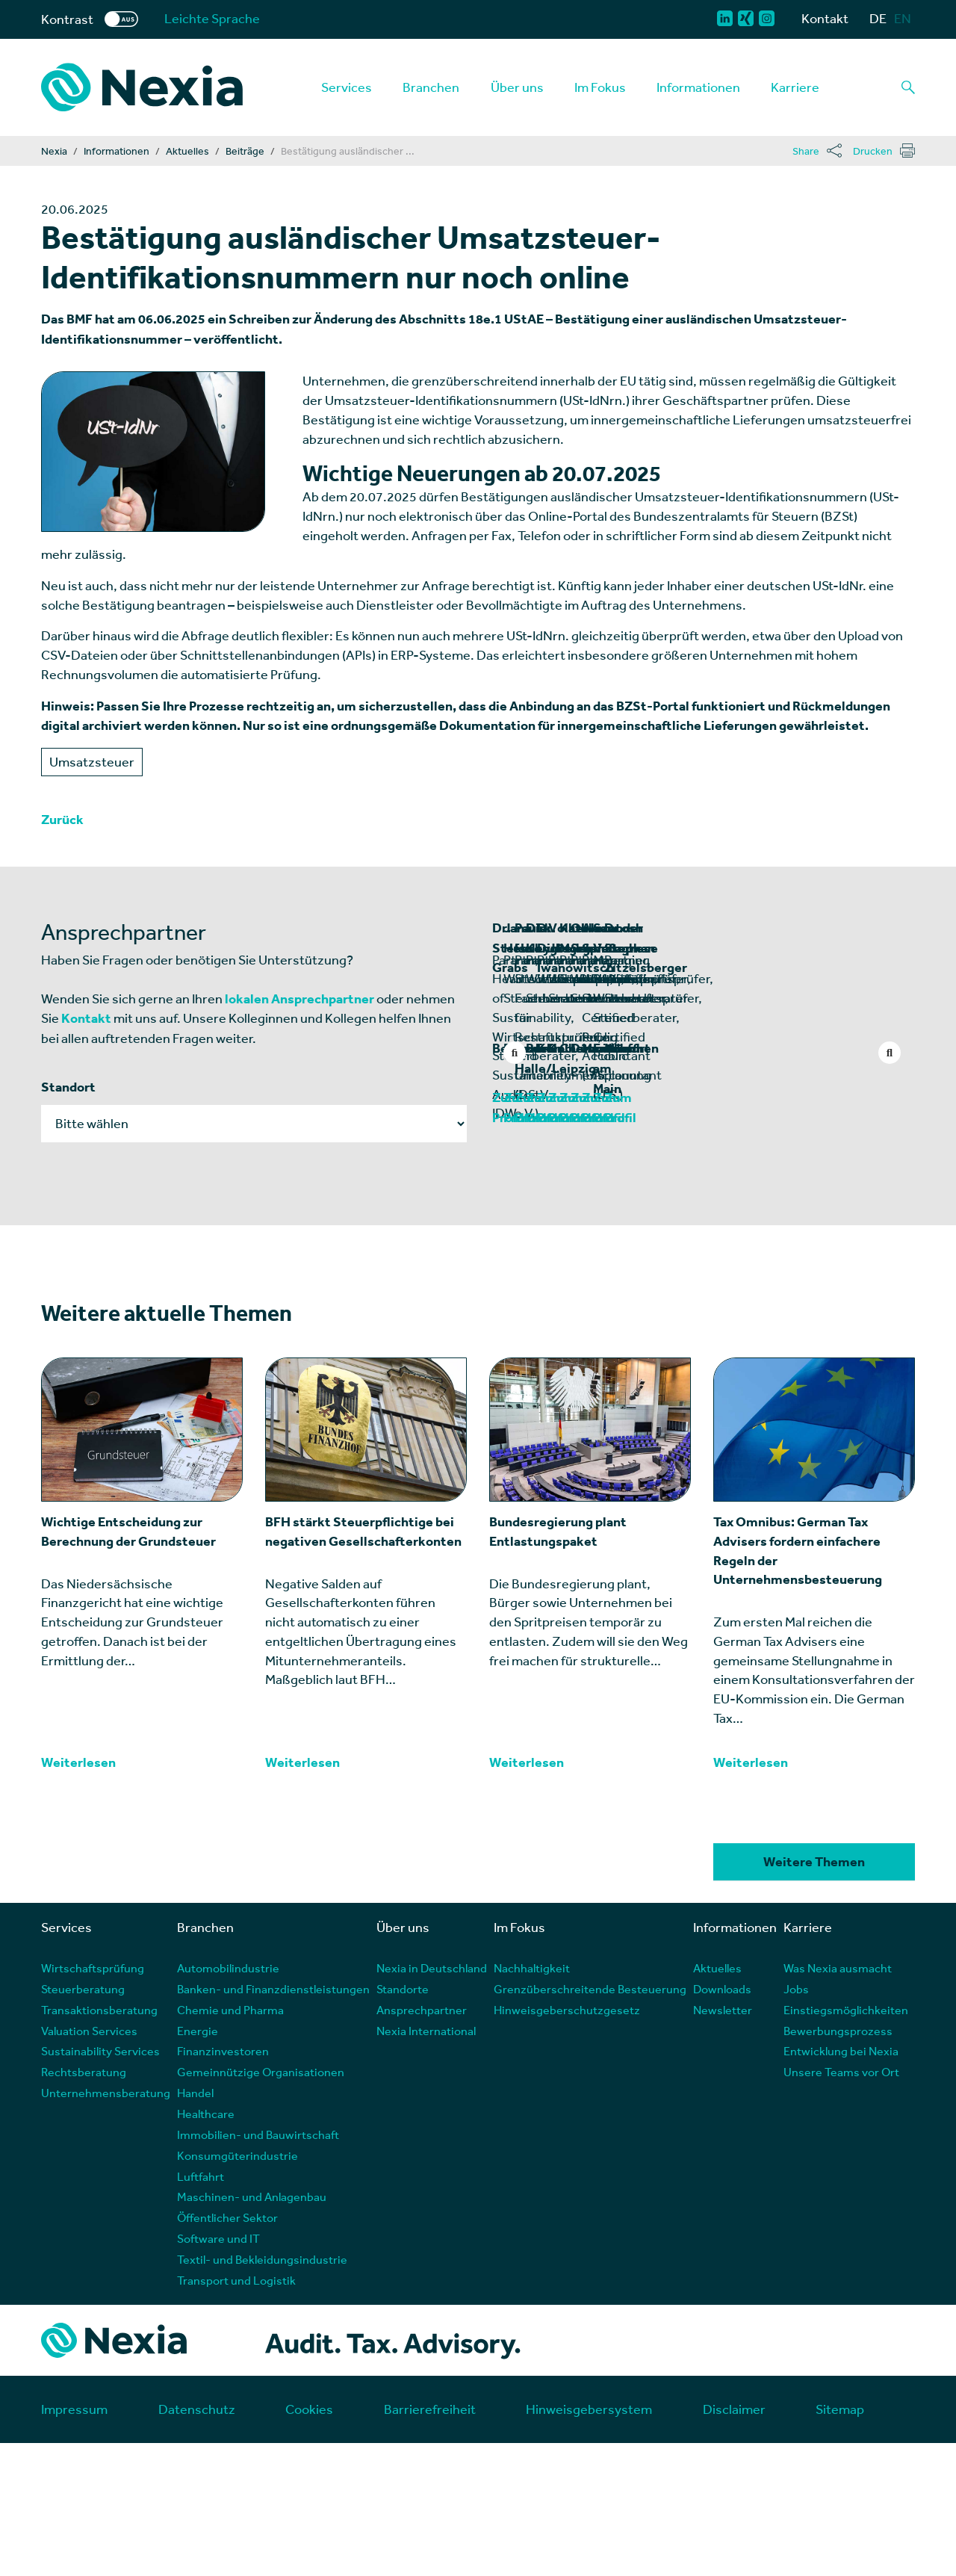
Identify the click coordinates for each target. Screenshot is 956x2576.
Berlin (510, 1202)
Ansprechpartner (421, 2142)
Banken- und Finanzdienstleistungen (273, 2121)
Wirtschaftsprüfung (92, 2101)
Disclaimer (734, 2542)
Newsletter (722, 2142)
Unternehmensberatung (105, 2226)
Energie (197, 2163)
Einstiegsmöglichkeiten (845, 2142)
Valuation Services (89, 2163)
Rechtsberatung (83, 2205)
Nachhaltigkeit (532, 2101)
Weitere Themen (814, 1995)
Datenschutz (196, 2542)
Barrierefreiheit (430, 2542)
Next (889, 1052)
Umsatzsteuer (91, 762)
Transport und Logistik (236, 2413)
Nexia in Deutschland (431, 2101)
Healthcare (206, 2246)
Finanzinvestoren (223, 2184)
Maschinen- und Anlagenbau (251, 2330)
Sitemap (840, 2542)
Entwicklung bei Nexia (840, 2184)
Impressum (74, 2542)
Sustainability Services (100, 2184)
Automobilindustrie (228, 2101)
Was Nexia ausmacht (837, 2101)
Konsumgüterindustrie (237, 2288)
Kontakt (824, 18)
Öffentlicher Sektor (227, 2351)
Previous (514, 1052)
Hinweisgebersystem (589, 2542)
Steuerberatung (83, 2121)
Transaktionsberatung (99, 2142)
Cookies (309, 2542)
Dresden (734, 1202)
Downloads (722, 2121)
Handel (195, 2226)
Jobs (796, 2121)
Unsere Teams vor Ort (841, 2205)
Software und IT (218, 2371)
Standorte (402, 2121)
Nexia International (426, 2163)
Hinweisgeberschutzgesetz (567, 2142)
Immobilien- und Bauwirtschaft (258, 2267)
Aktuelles (717, 2101)
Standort (68, 1087)
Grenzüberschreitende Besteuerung (590, 2121)
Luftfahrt (200, 2309)
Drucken (873, 151)
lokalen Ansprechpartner (299, 999)
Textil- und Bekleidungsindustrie (262, 2392)
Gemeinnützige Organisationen (260, 2205)
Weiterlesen (78, 1895)
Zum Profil (523, 1251)
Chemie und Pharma (230, 2142)
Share (805, 151)
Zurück (62, 819)
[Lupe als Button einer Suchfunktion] (908, 87)
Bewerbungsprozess (838, 2163)
